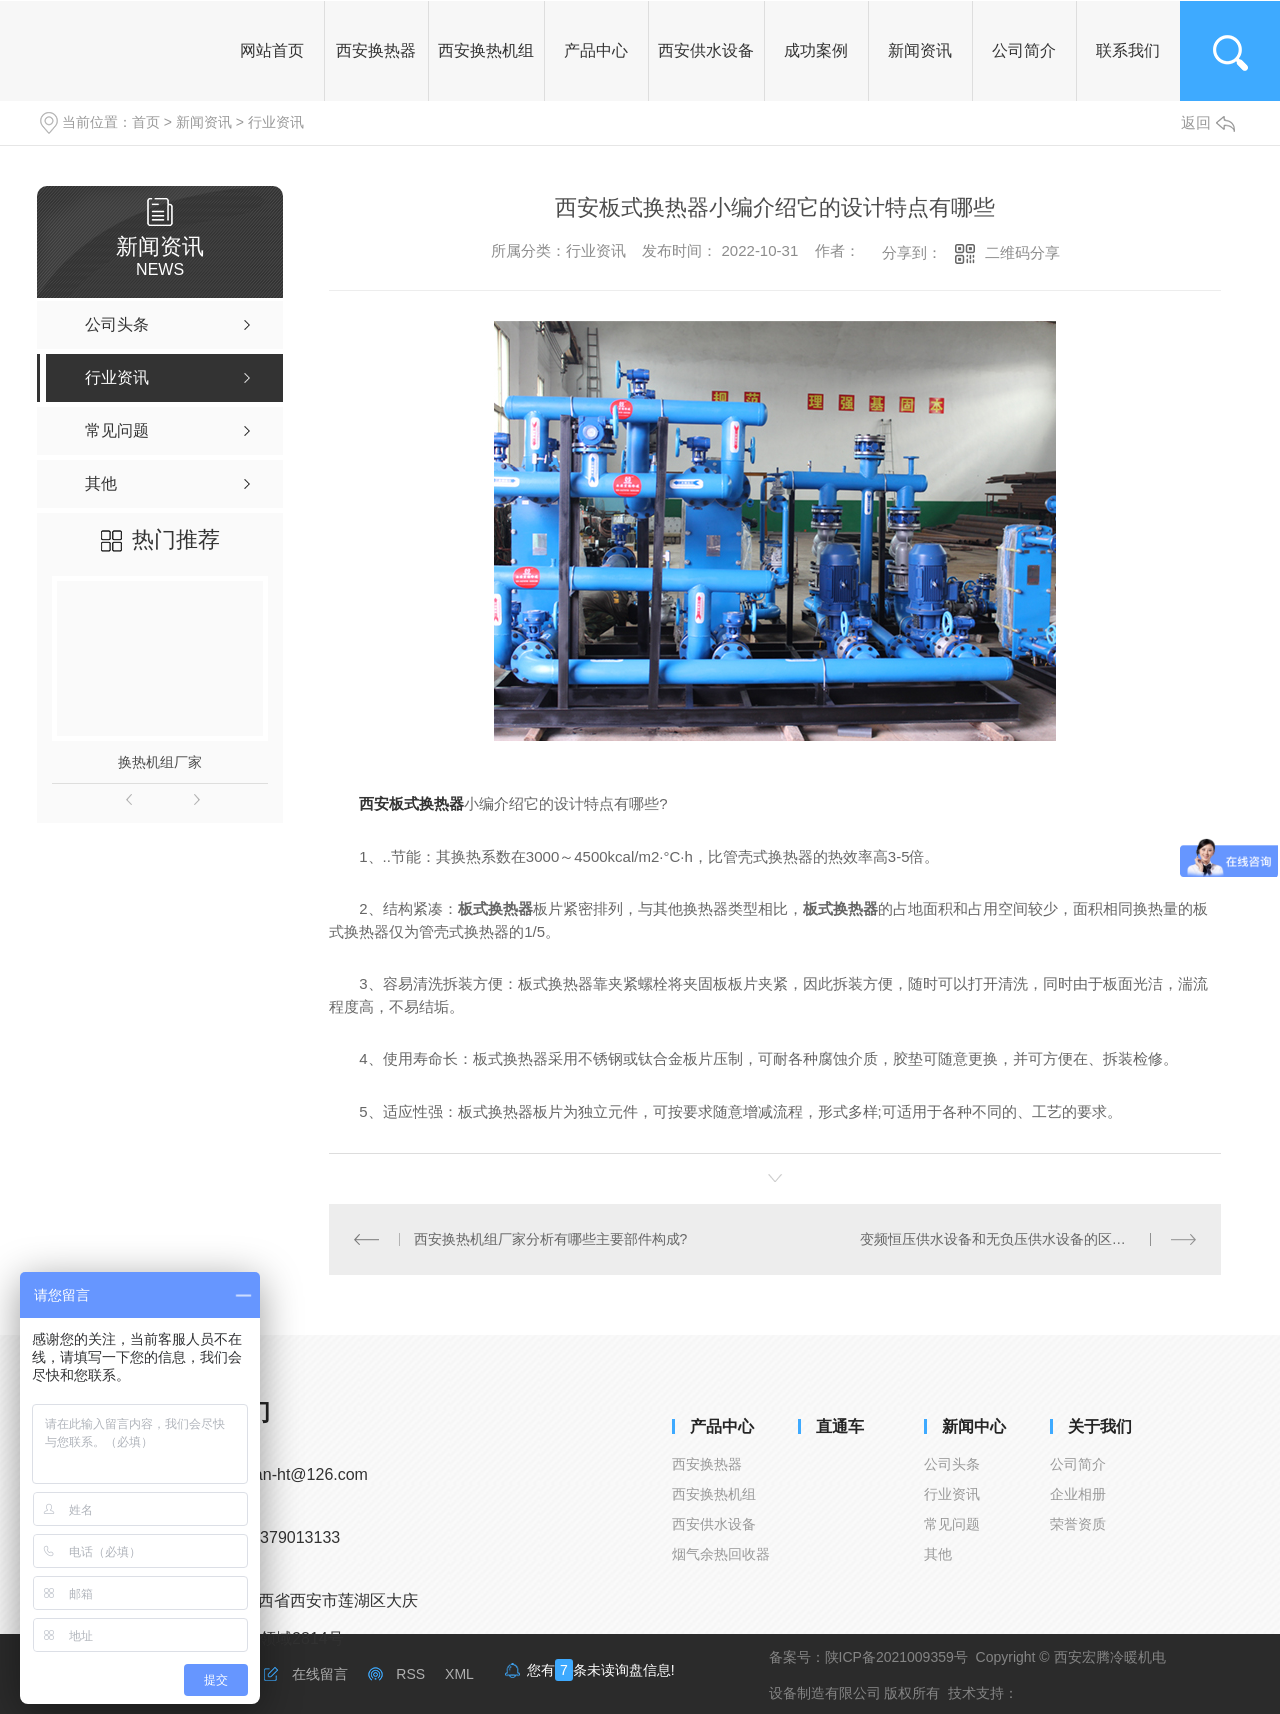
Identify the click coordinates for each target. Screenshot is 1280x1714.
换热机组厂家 (160, 762)
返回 (1208, 122)
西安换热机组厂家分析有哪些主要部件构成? (551, 1239)
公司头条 (952, 1464)
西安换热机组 (714, 1494)
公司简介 (1078, 1464)
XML (459, 1674)
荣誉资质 (1078, 1524)
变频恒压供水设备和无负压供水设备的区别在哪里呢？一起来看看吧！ (1028, 1239)
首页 (146, 122)
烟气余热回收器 (721, 1554)
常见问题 (952, 1524)
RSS (410, 1674)
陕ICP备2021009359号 (896, 1657)
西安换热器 (707, 1464)
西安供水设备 (714, 1524)
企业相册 (1078, 1494)
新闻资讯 (204, 122)
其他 (938, 1554)
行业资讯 (276, 122)
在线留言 (320, 1674)
